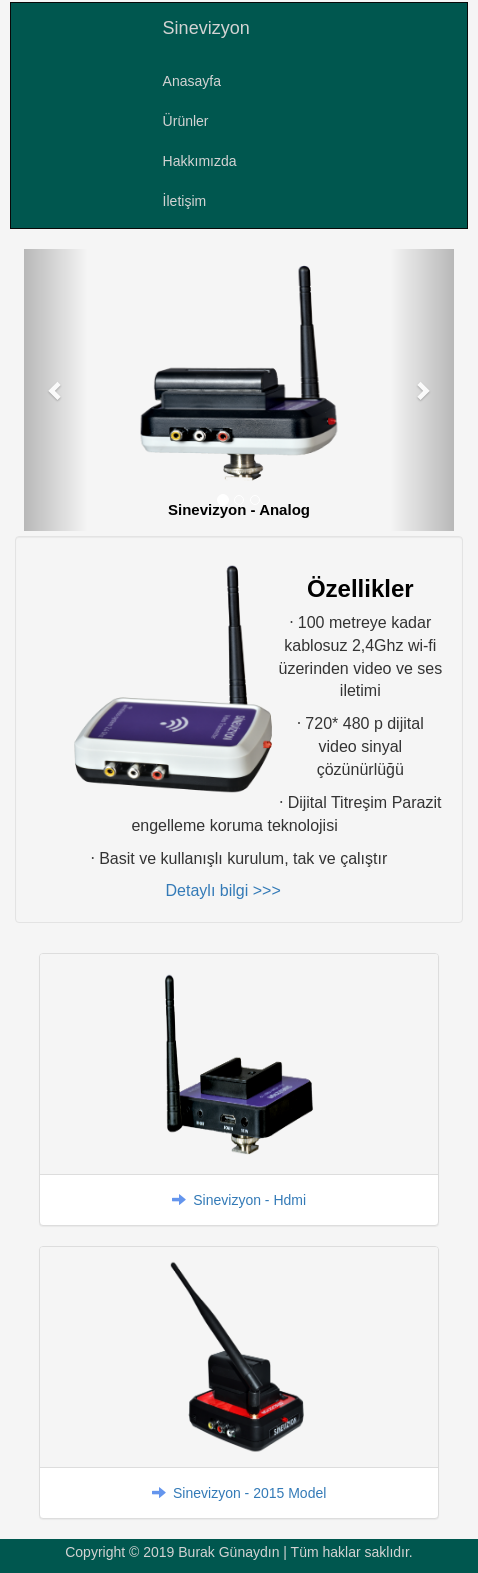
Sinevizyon (206, 28)
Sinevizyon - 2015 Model (249, 1493)
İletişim (185, 201)
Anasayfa (192, 81)
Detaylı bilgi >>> (223, 890)
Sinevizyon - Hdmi (249, 1200)
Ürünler (186, 121)
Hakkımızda (200, 161)
